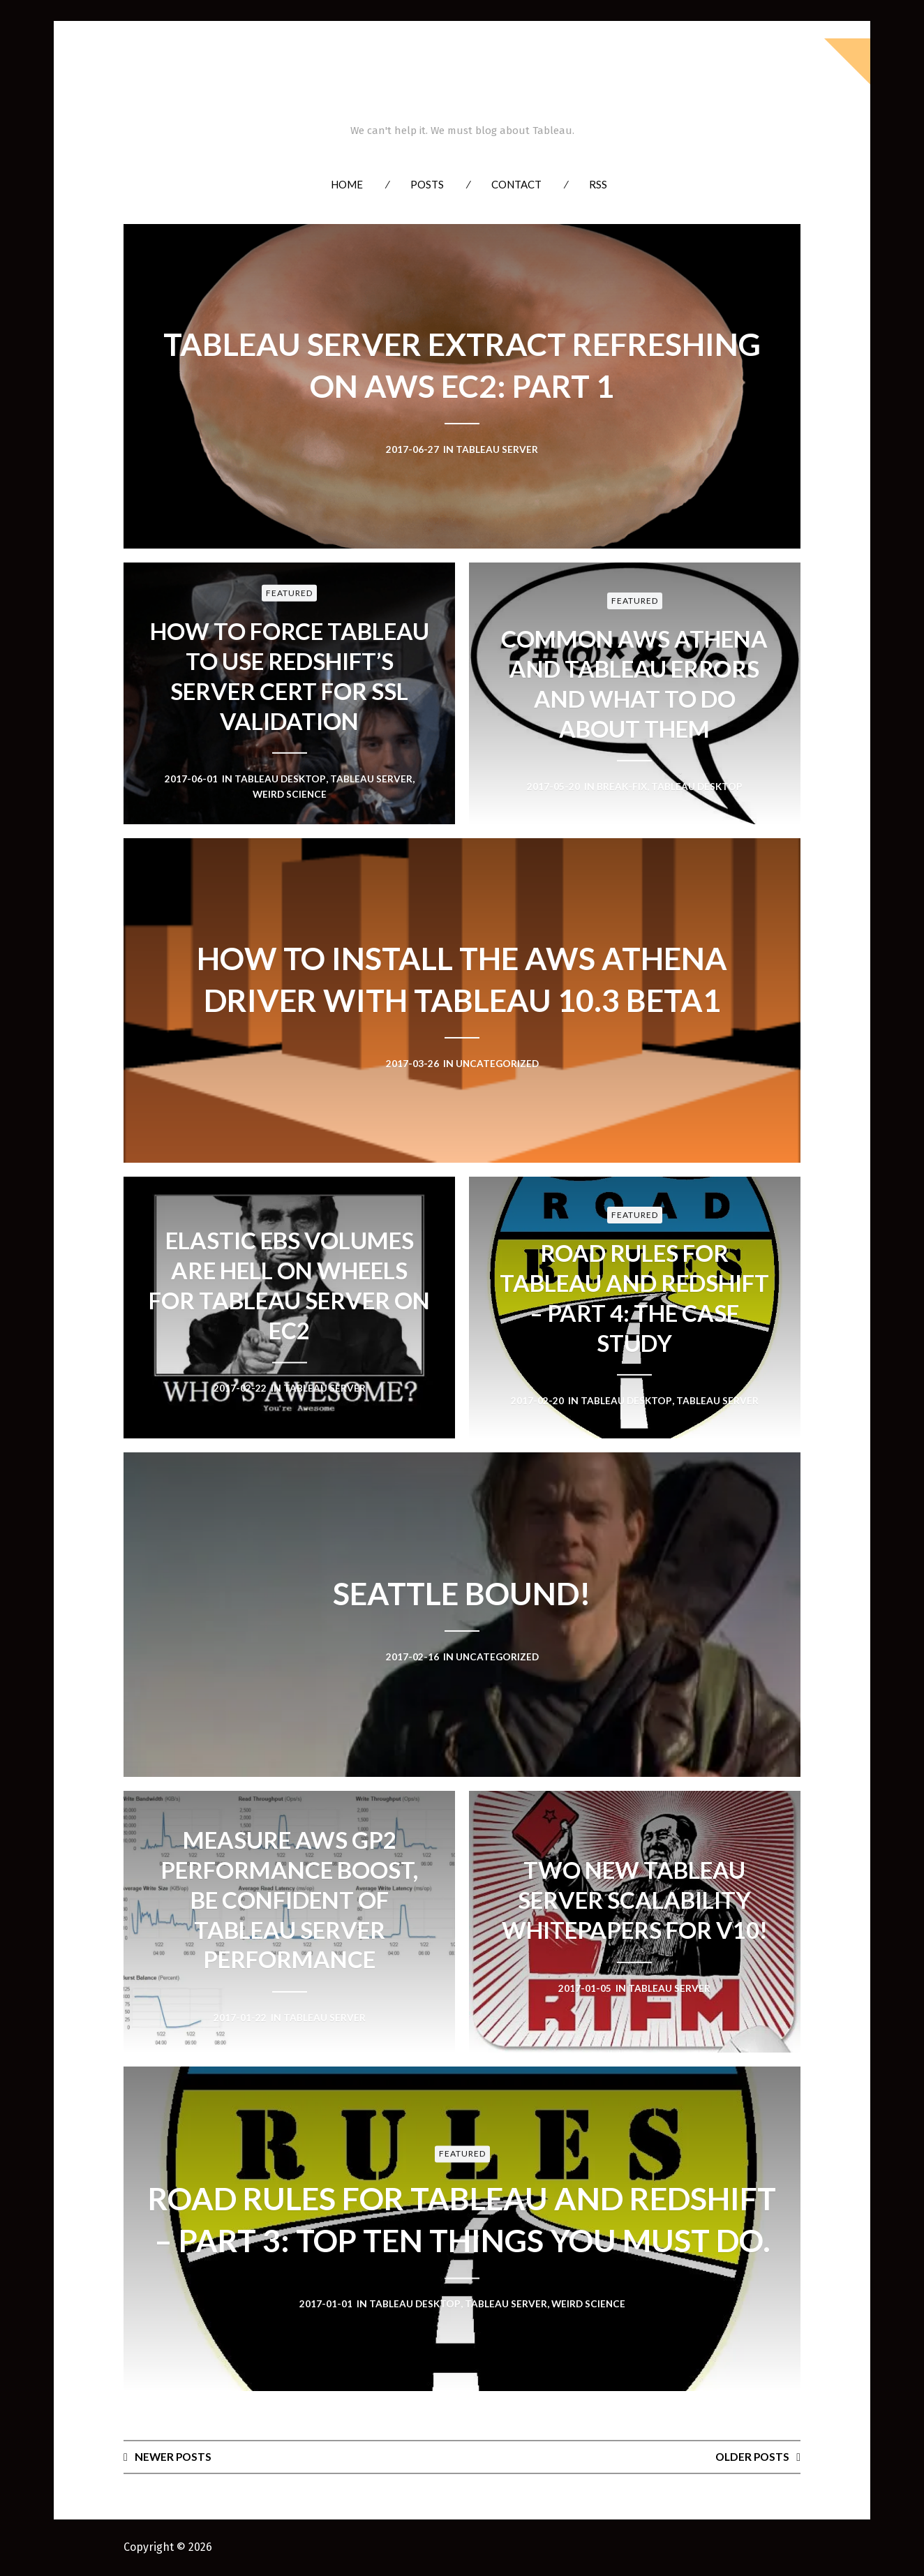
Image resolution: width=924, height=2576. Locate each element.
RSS (598, 184)
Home (347, 184)
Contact (516, 184)
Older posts (751, 2456)
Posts (427, 184)
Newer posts (174, 2456)
